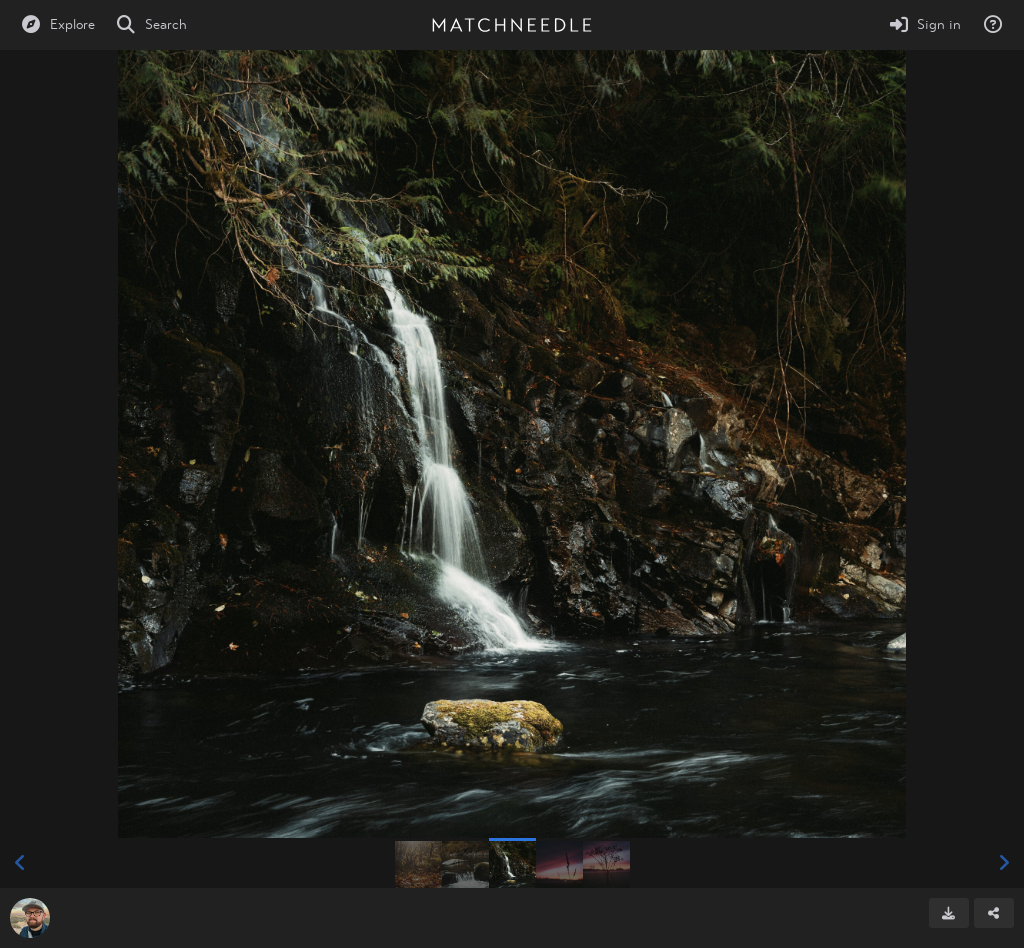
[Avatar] (30, 918)
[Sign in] (925, 25)
